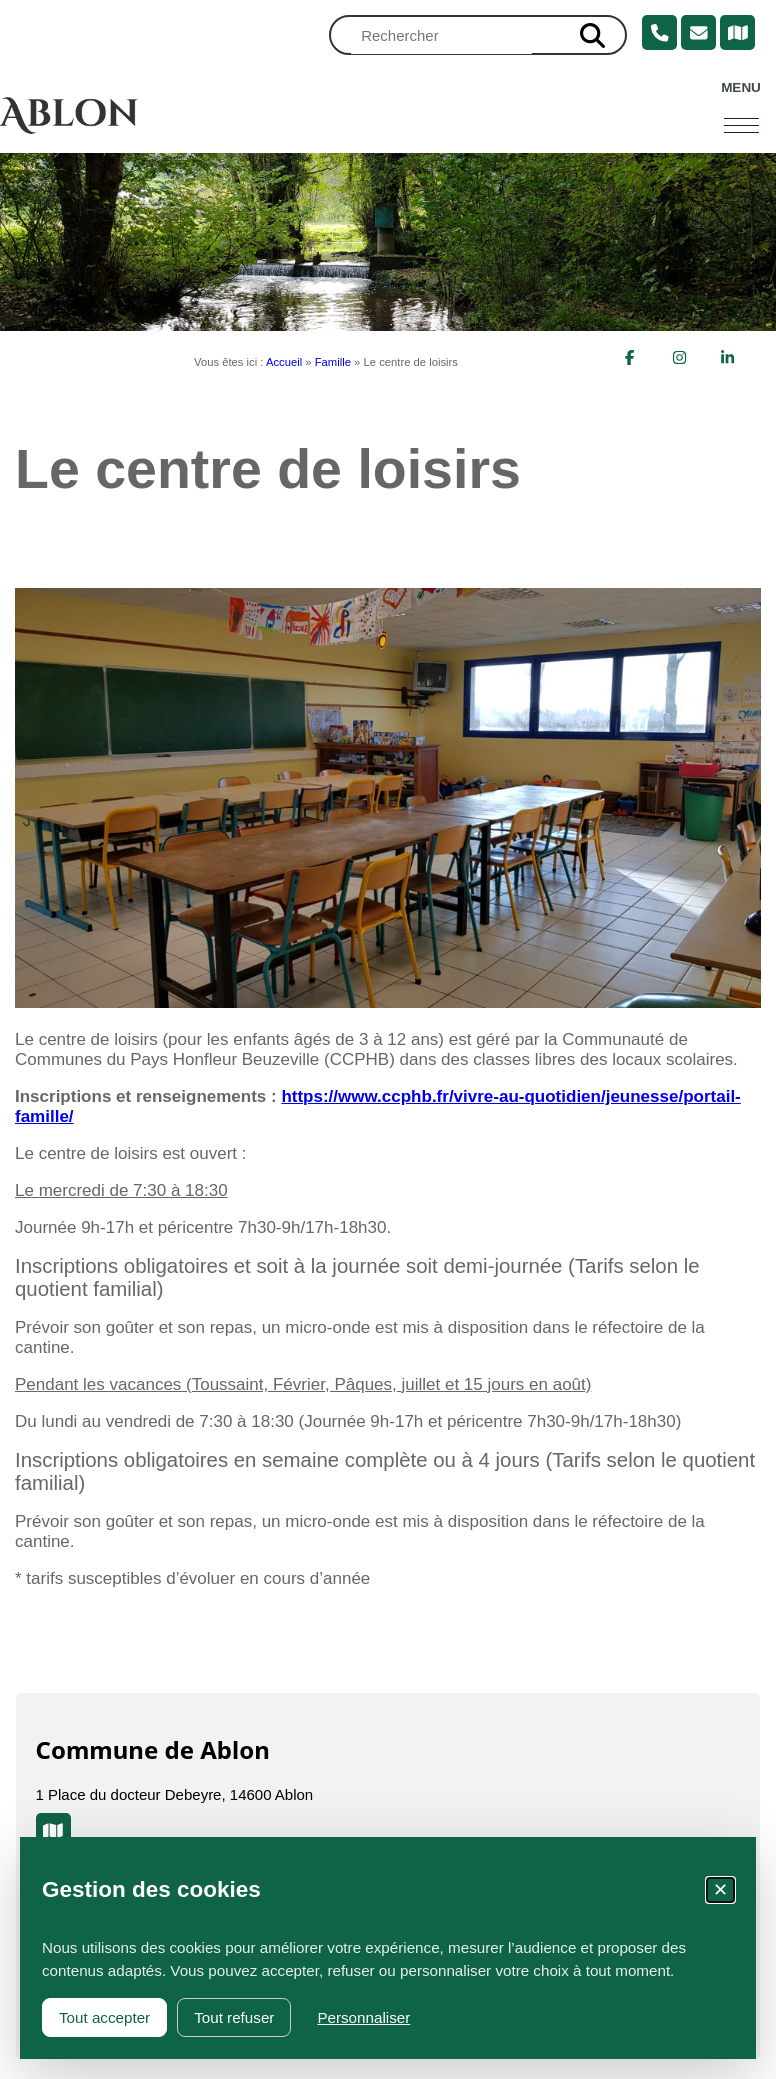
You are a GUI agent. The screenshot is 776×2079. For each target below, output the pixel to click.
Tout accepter (104, 2017)
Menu (741, 87)
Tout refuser (234, 2017)
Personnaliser (363, 2017)
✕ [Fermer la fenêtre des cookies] (720, 1890)
